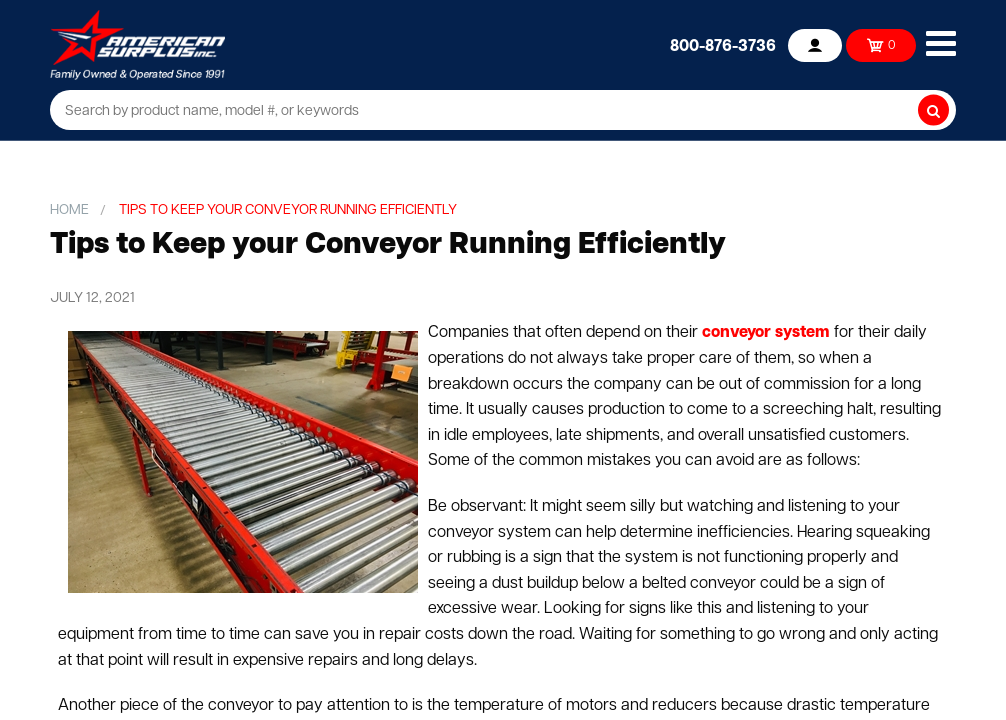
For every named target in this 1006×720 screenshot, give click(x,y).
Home (69, 210)
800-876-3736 (723, 47)
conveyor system (766, 333)
